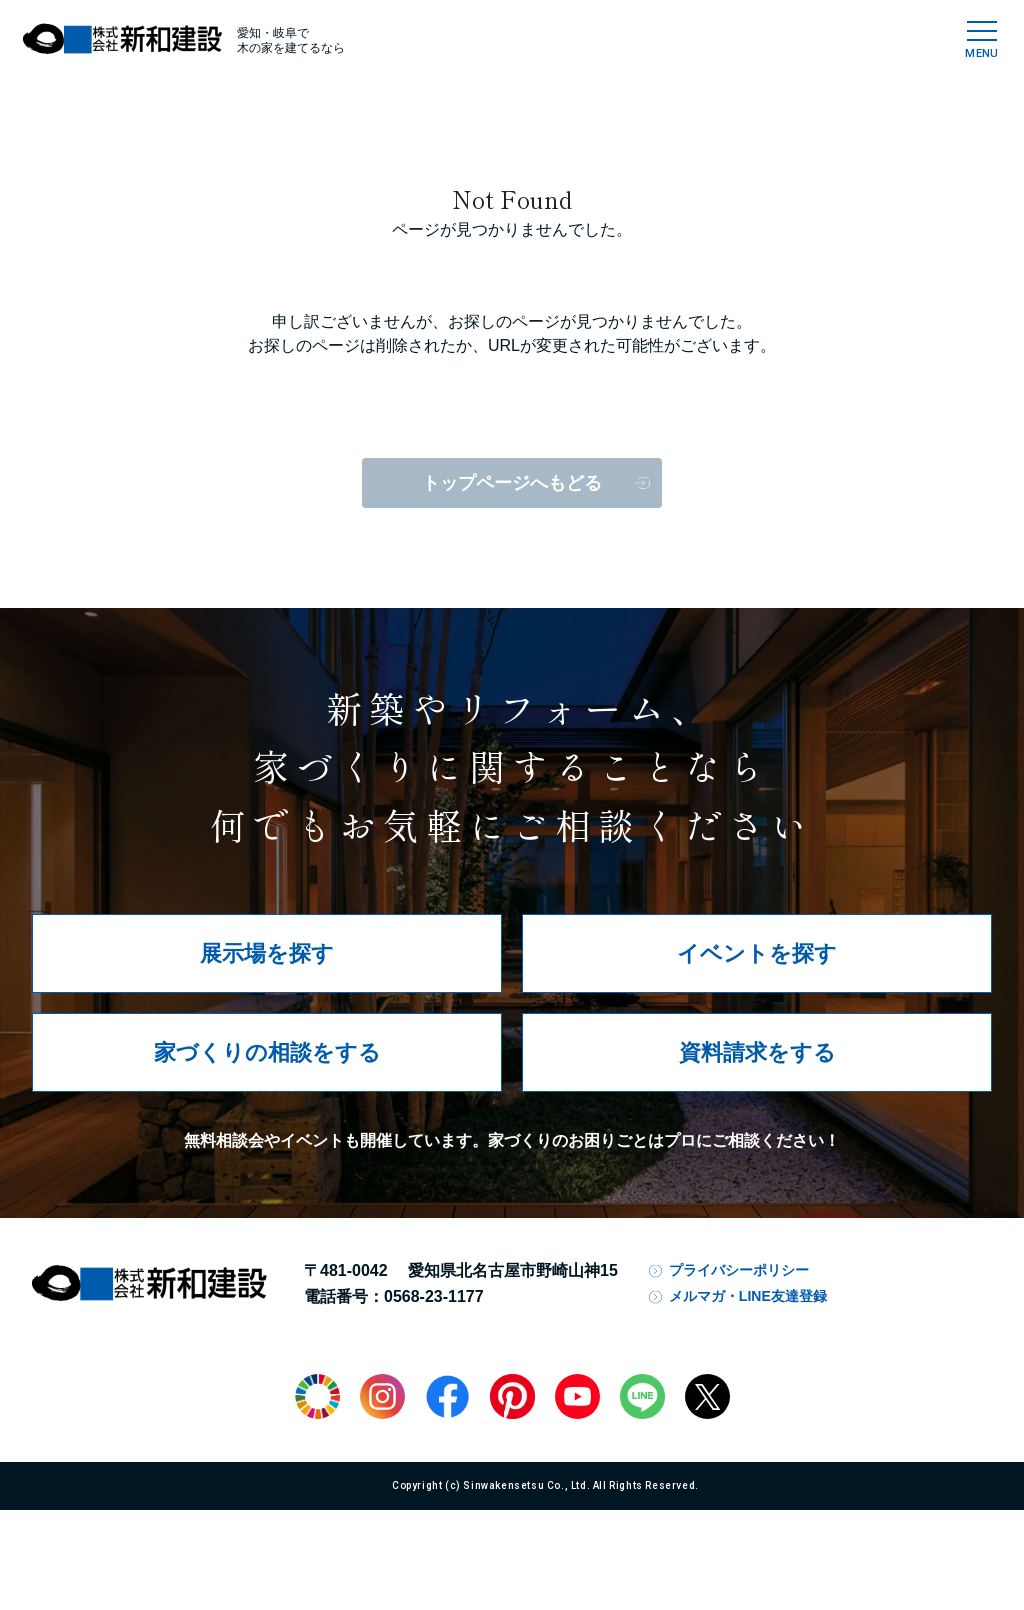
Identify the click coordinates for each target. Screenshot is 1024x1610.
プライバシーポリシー (739, 1270)
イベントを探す (757, 953)
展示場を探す (267, 953)
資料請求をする (757, 1052)
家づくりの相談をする (267, 1052)
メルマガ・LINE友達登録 (748, 1296)
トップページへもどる (512, 483)
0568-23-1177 (434, 1296)
